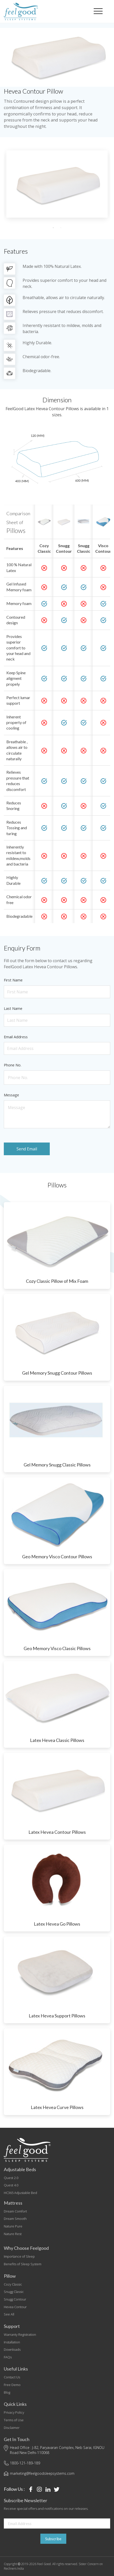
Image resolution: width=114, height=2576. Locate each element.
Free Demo (12, 2384)
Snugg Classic (14, 2291)
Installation (12, 2342)
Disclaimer (12, 2427)
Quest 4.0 (11, 2185)
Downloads (12, 2349)
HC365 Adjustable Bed (20, 2192)
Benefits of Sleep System (22, 2264)
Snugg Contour (15, 2299)
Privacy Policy (14, 2412)
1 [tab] (53, 227)
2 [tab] (60, 227)
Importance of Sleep (19, 2256)
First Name (13, 980)
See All (9, 2314)
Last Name (13, 1008)
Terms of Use (14, 2420)
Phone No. (12, 1065)
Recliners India (14, 2568)
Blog (7, 2392)
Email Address (16, 1036)
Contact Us (12, 2377)
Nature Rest (13, 2234)
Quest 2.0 (11, 2177)
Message (11, 1095)
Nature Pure (13, 2226)
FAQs (8, 2357)
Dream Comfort (15, 2211)
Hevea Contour (15, 2307)
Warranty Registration (20, 2334)
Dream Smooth (15, 2218)
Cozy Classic (13, 2284)
